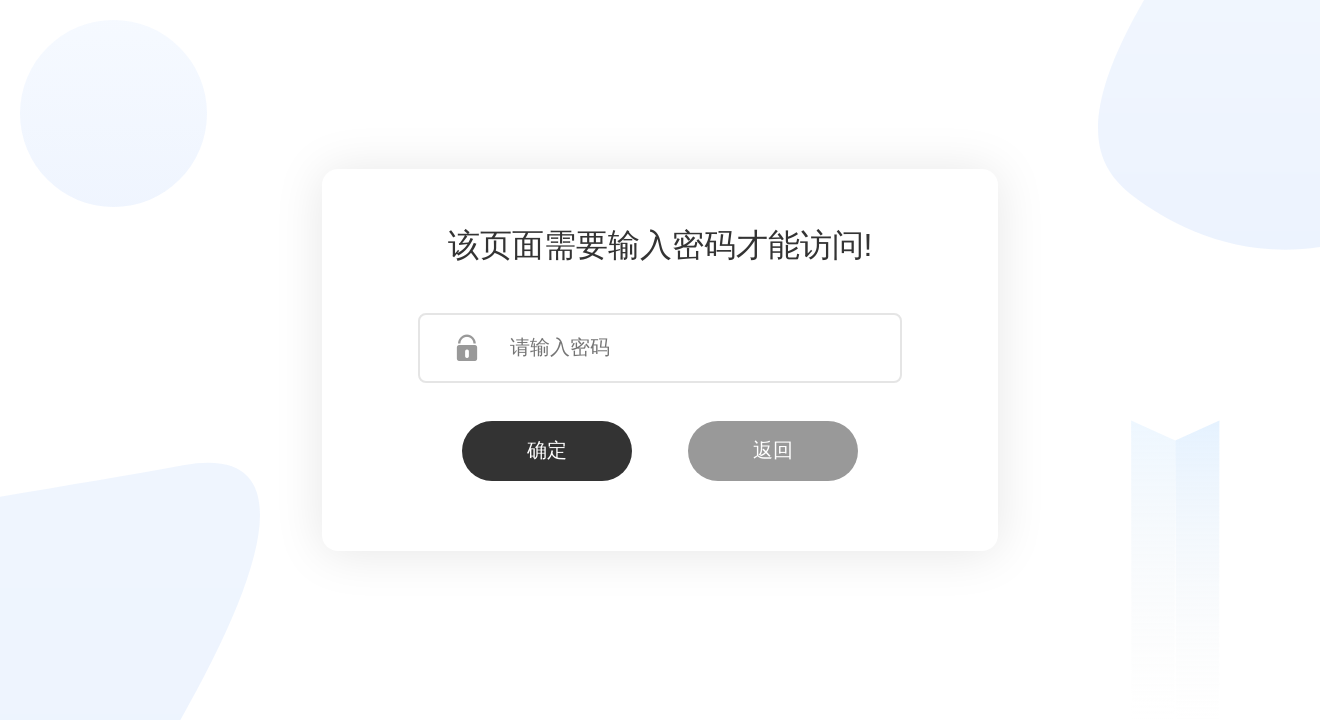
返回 (773, 450)
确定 (547, 450)
